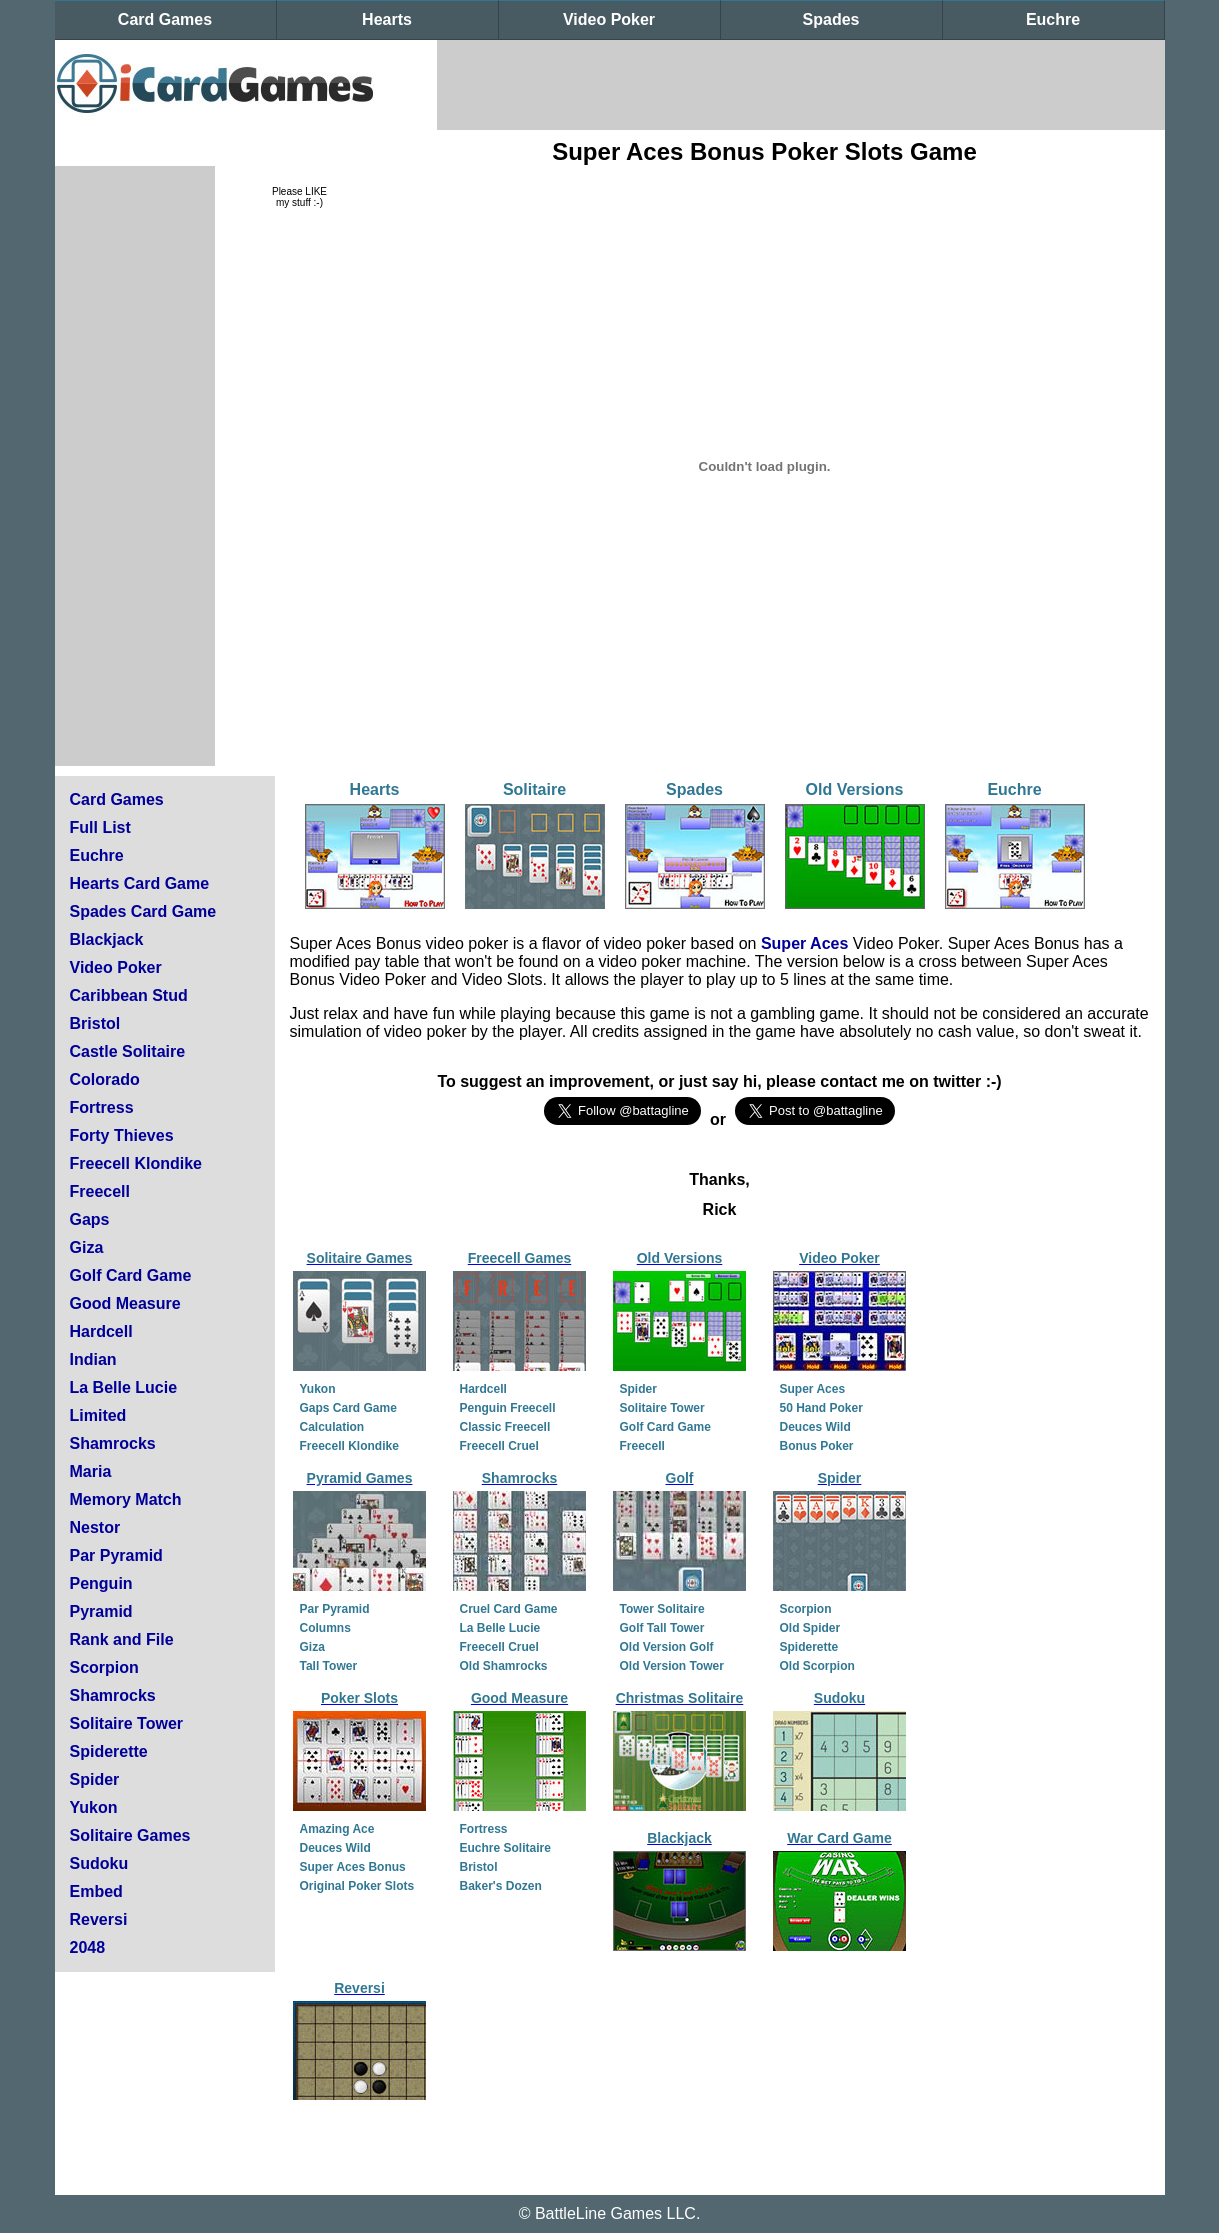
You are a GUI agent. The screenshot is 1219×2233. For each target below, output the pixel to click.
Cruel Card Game (509, 1609)
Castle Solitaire (128, 1051)
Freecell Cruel (499, 1446)
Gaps (90, 1219)
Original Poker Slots (357, 1886)
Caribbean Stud (129, 995)
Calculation (332, 1427)
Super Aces (804, 943)
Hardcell (101, 1331)
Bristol (95, 1023)
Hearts (387, 19)
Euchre (1053, 19)
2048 (88, 1947)
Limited (98, 1415)
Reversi (99, 1919)
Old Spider (810, 1628)
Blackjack (107, 939)
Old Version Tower (672, 1666)
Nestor (95, 1527)
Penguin (101, 1583)
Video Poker (609, 19)
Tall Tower (329, 1666)
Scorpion (104, 1667)
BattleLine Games (598, 2213)
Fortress (102, 1107)
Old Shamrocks (504, 1666)
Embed (96, 1891)
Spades (831, 19)
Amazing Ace (337, 1829)
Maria (91, 1471)
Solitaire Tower (127, 1723)
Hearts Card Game (140, 883)
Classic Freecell (505, 1427)
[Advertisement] (801, 85)
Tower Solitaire (662, 1609)
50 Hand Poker (821, 1408)
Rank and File (122, 1639)
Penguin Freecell (508, 1408)
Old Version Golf (667, 1647)
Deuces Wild (815, 1427)
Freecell (100, 1191)
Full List (100, 827)
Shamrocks (113, 1443)
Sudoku (99, 1863)
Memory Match (126, 1499)
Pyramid (101, 1611)
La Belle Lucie (124, 1387)
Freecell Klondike (136, 1163)
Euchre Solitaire (505, 1848)
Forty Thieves (122, 1135)
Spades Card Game (143, 911)
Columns (325, 1628)
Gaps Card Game (348, 1408)
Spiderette (109, 1751)
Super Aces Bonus (353, 1867)
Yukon (94, 1807)
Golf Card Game (131, 1275)
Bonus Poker (817, 1446)
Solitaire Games (130, 1835)
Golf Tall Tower (662, 1628)
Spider (95, 1779)
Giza (87, 1247)
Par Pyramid (116, 1555)
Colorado (105, 1079)
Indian (93, 1359)
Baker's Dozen (501, 1886)
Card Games (165, 19)
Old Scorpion (817, 1666)
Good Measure (125, 1303)
